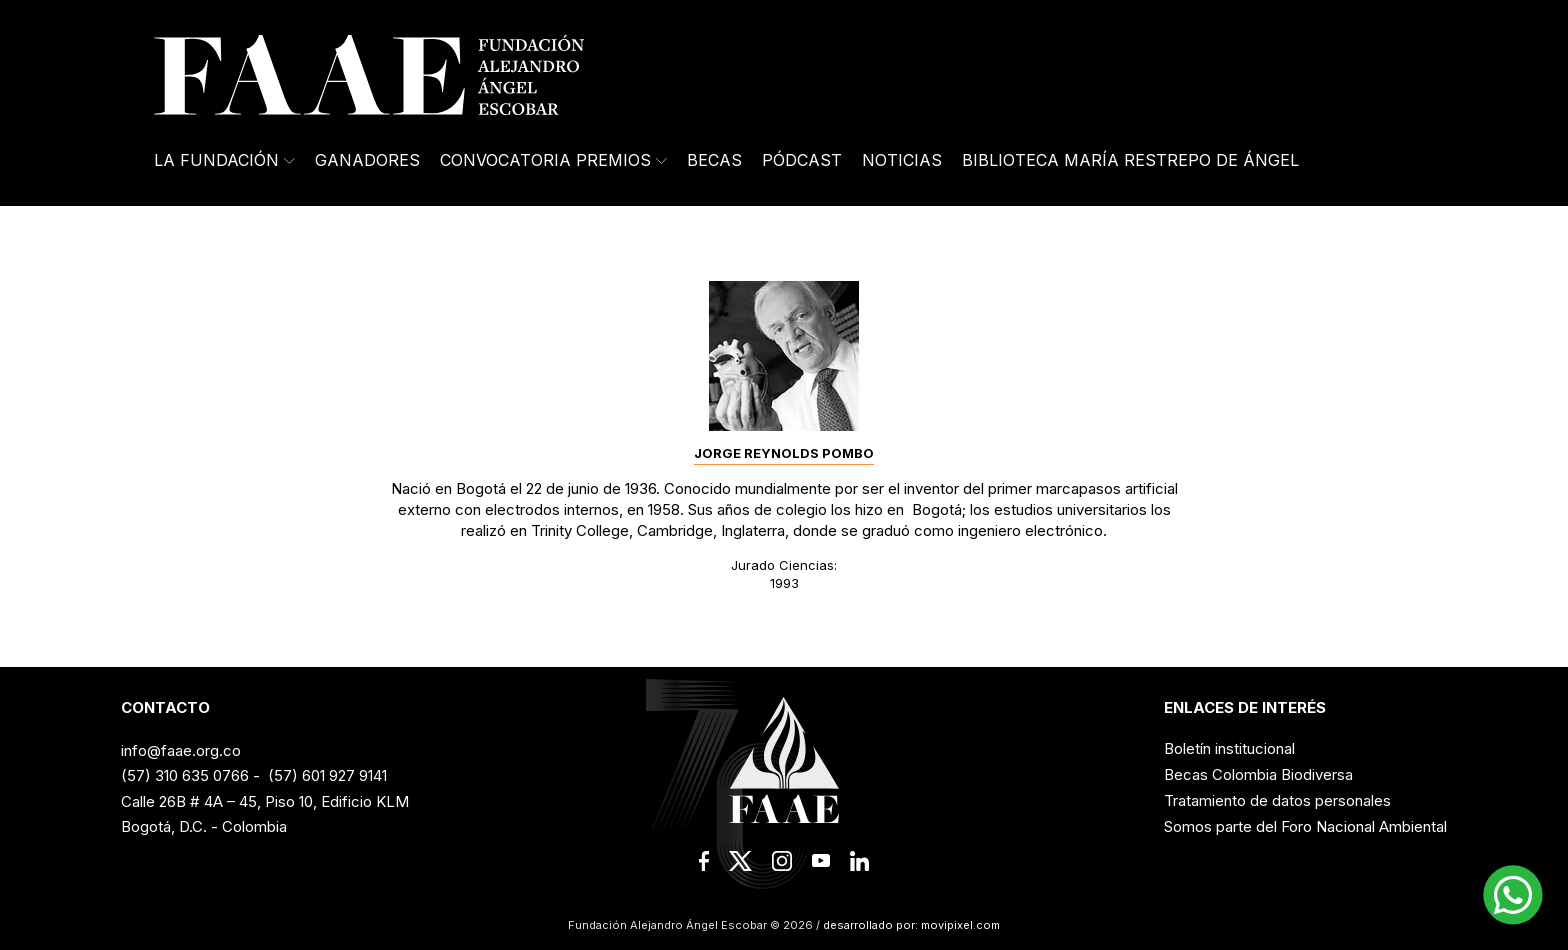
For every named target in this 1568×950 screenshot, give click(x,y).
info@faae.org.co (181, 750)
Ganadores (367, 160)
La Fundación (224, 160)
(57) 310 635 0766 (185, 775)
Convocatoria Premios (553, 160)
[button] (1513, 895)
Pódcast (802, 160)
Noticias (902, 160)
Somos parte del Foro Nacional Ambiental (1305, 826)
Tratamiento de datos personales (1277, 800)
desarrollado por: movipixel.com (910, 925)
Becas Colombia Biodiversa (1258, 774)
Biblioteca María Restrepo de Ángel (1130, 160)
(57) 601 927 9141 (327, 775)
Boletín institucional (1229, 748)
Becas (714, 160)
